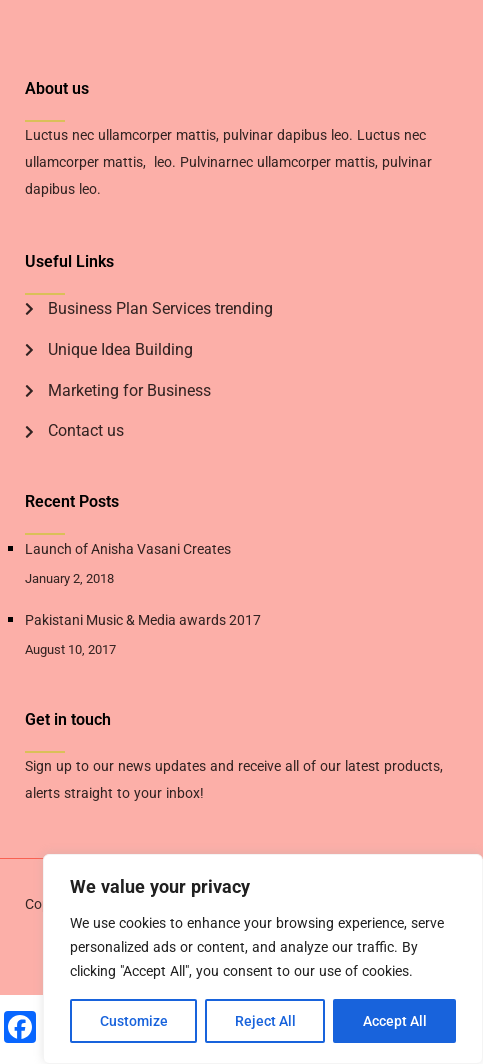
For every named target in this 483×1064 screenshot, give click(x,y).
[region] (263, 959)
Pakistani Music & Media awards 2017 (143, 620)
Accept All (395, 1021)
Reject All (265, 1021)
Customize (134, 1021)
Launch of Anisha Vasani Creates (128, 549)
